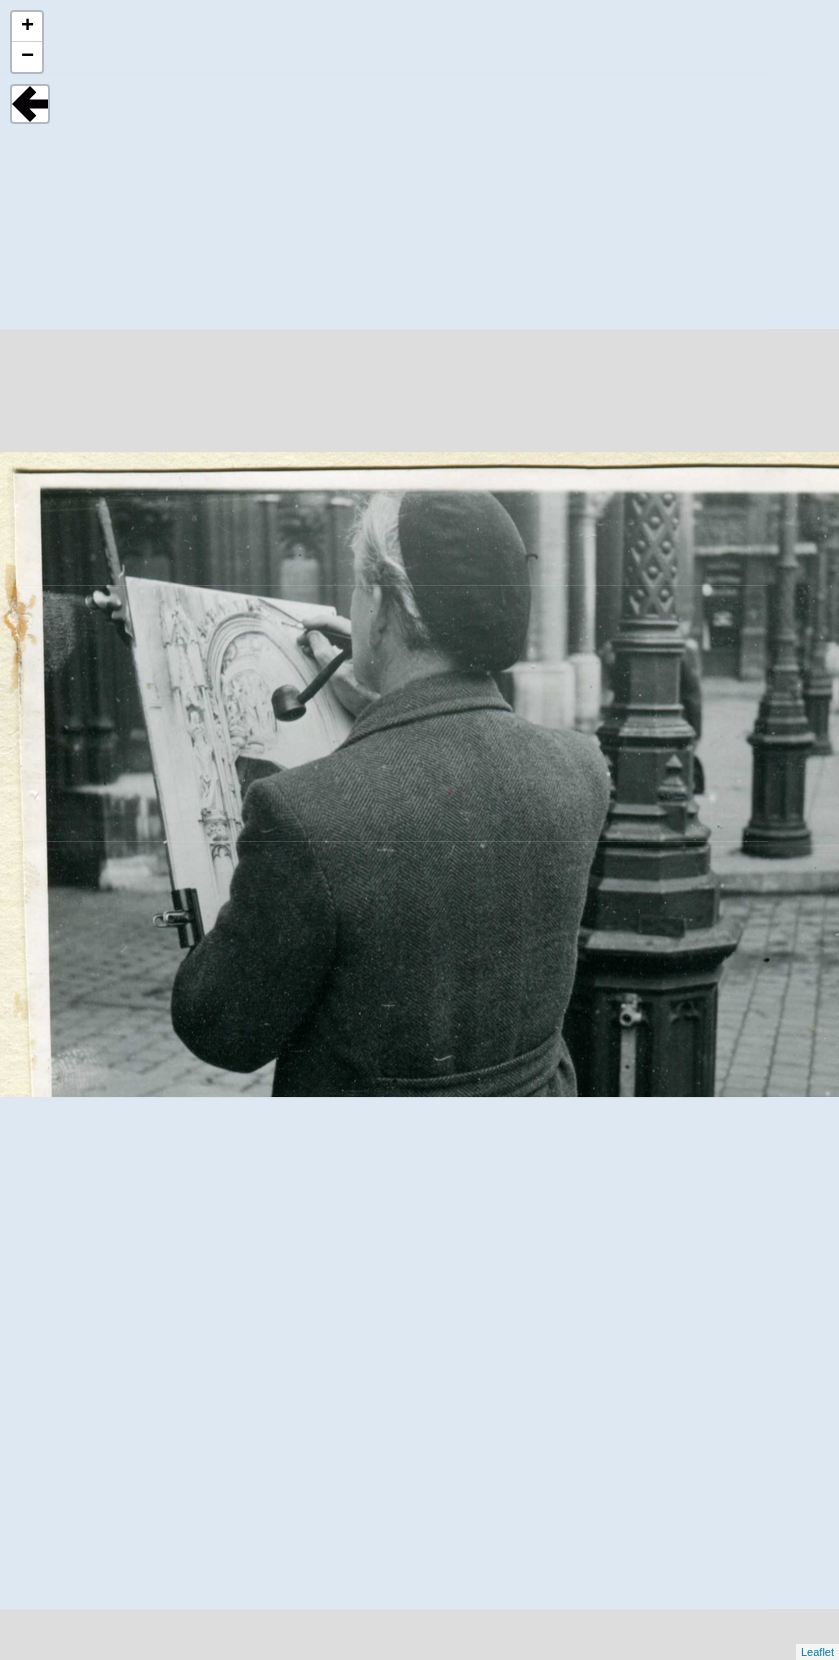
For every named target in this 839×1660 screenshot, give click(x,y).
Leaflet (817, 1652)
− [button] (27, 57)
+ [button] (27, 27)
